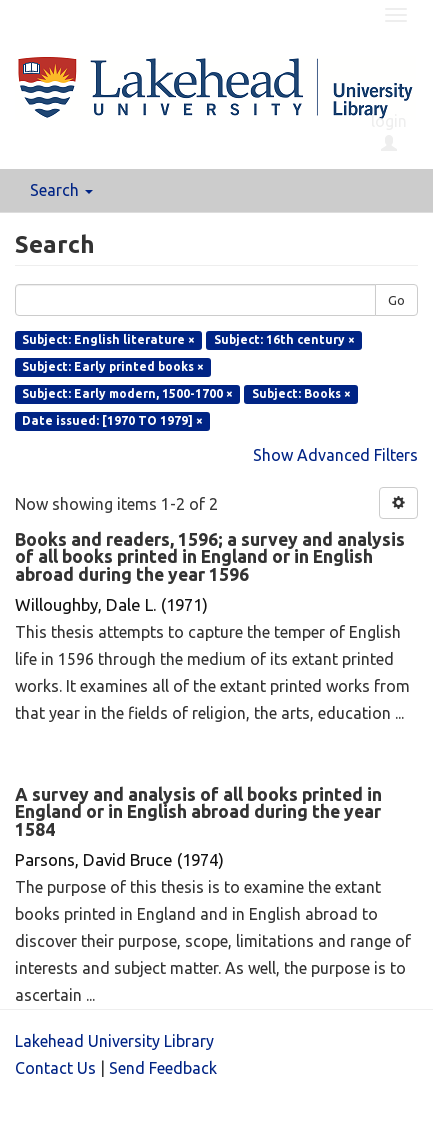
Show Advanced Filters (335, 455)
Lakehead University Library (114, 1041)
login (389, 132)
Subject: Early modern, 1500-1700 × (127, 393)
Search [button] (61, 190)
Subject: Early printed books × (113, 366)
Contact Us (55, 1068)
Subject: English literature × (108, 339)
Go (396, 300)
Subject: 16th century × (284, 339)
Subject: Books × (301, 393)
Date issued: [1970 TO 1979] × (112, 420)
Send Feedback (163, 1068)
